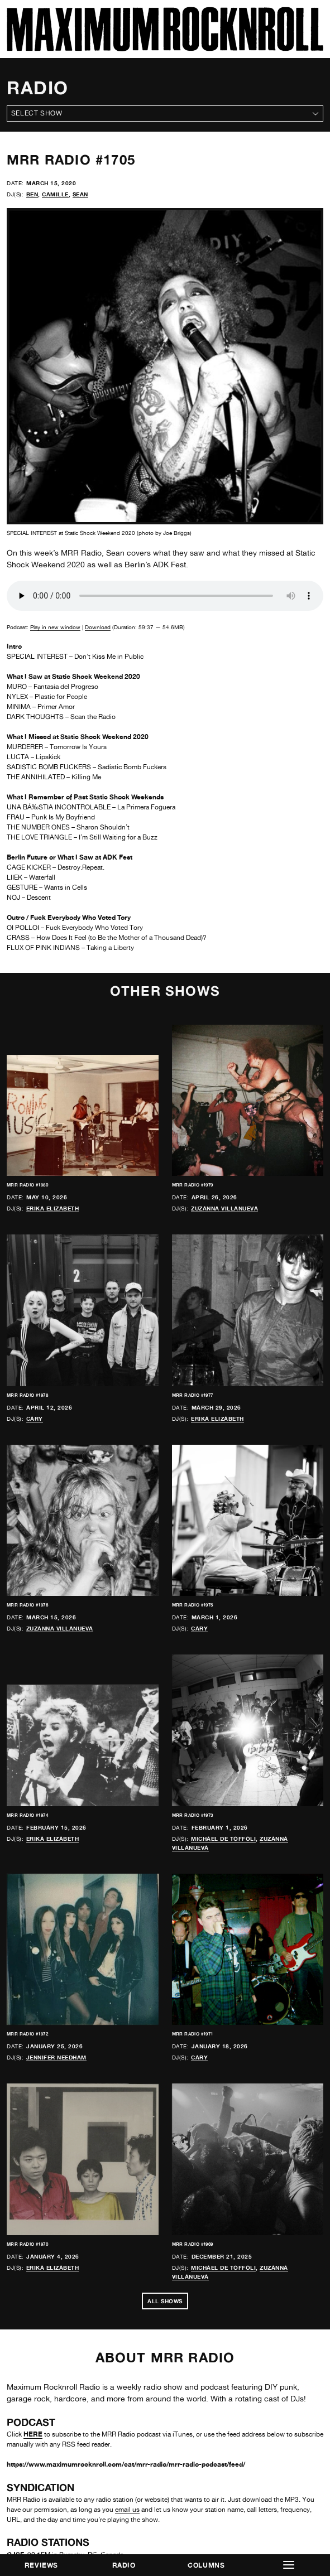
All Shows (165, 2158)
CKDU (17, 2442)
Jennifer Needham (56, 2057)
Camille (55, 194)
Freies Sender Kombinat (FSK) (55, 2533)
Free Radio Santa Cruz (42, 2472)
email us (127, 2368)
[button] (288, 2565)
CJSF (15, 2412)
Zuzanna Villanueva (224, 1208)
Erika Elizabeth (52, 1208)
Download (98, 627)
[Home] (165, 48)
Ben (32, 194)
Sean (80, 194)
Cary (34, 1418)
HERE (32, 2292)
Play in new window (55, 627)
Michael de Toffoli (223, 1838)
